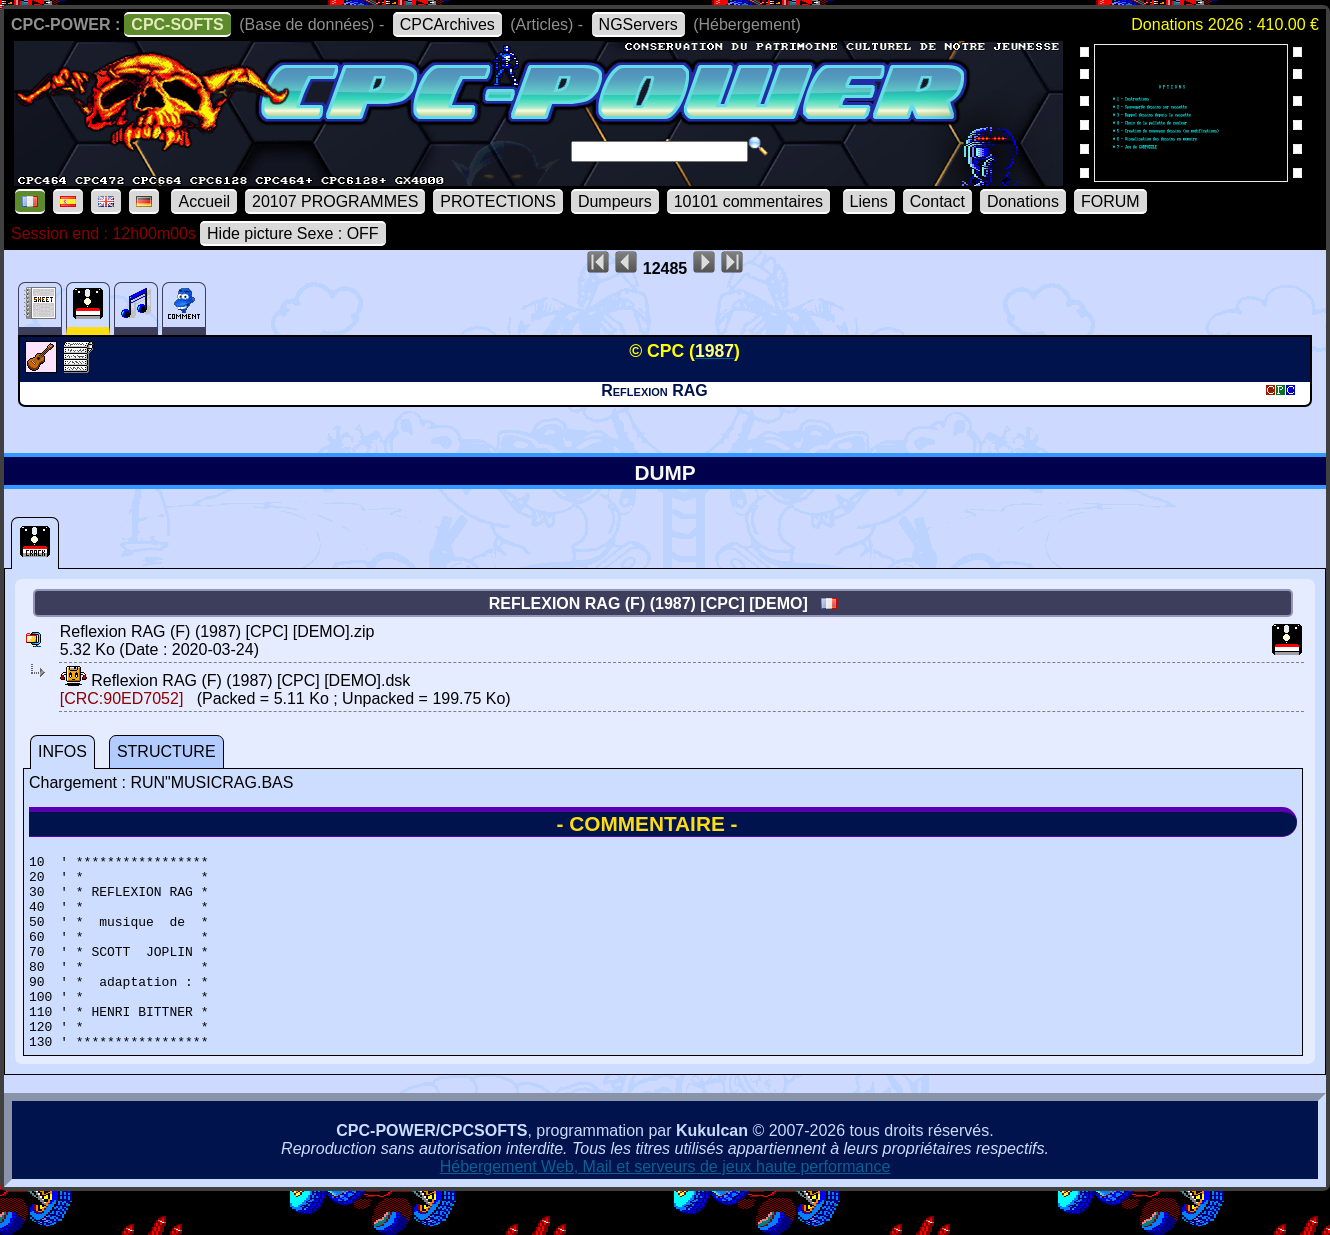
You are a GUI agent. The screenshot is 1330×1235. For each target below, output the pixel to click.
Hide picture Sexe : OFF (293, 233)
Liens (869, 201)
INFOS (62, 751)
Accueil (204, 201)
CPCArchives (447, 24)
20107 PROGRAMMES (335, 201)
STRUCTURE (166, 751)
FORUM (1110, 201)
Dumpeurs (615, 201)
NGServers (638, 24)
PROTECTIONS (498, 201)
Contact (937, 201)
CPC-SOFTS (177, 24)
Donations (1023, 201)
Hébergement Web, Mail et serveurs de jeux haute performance (665, 1205)
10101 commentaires (748, 201)
